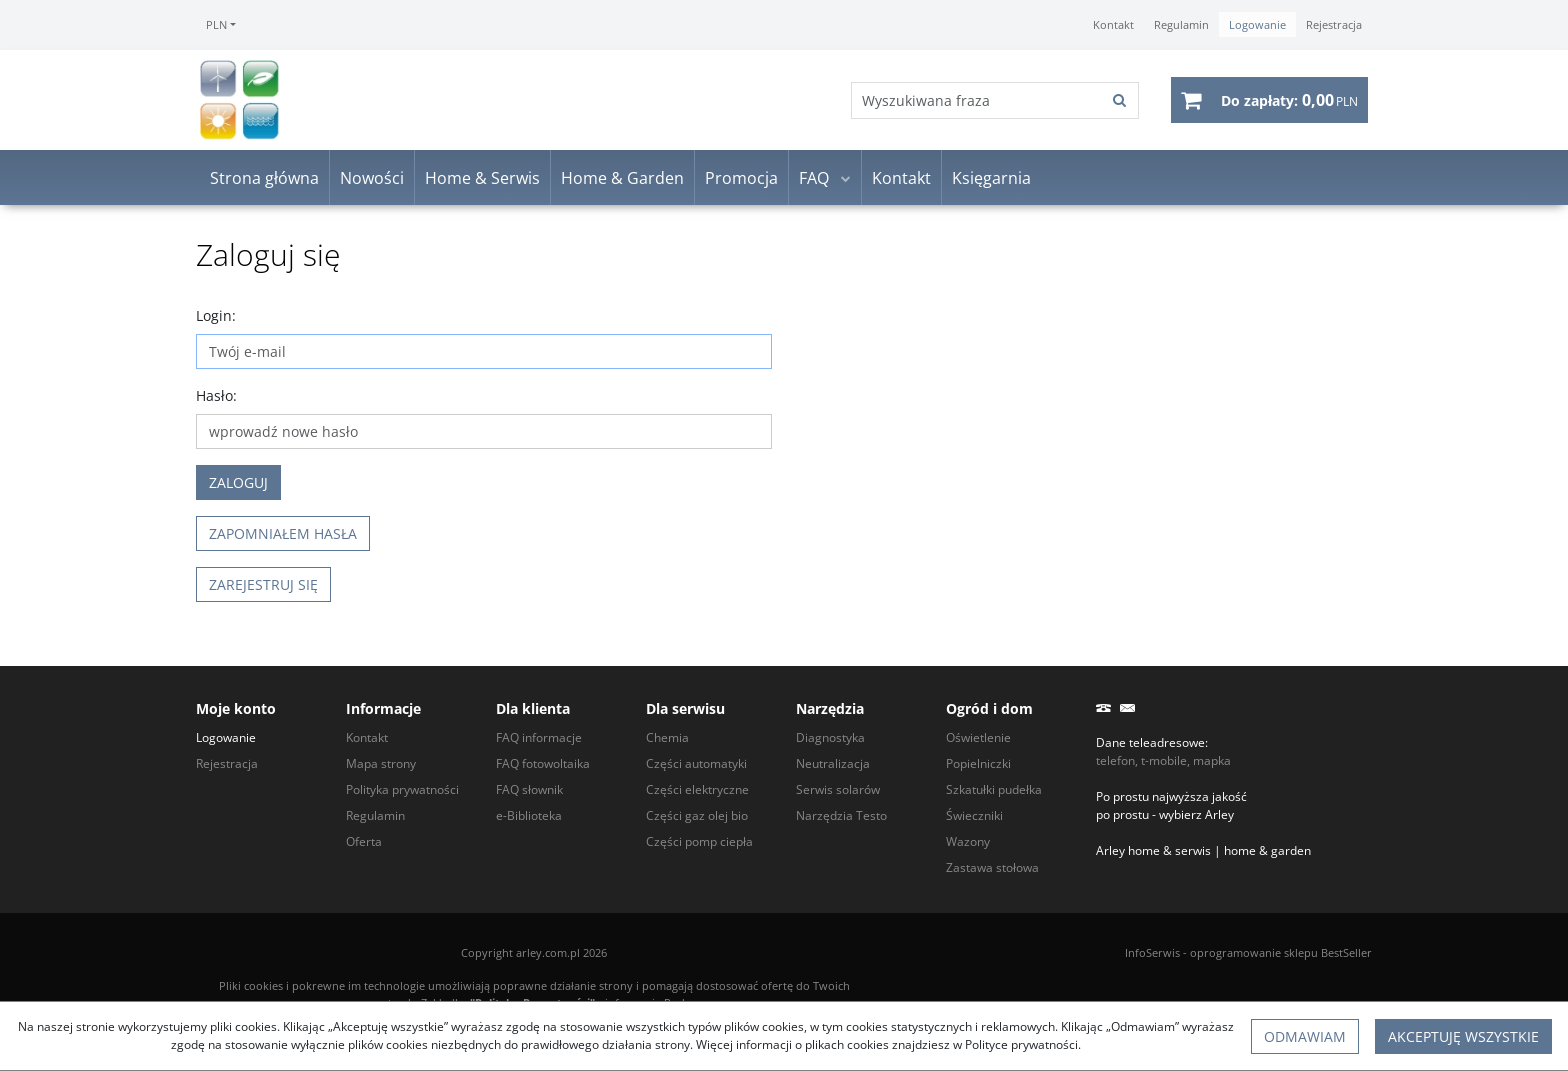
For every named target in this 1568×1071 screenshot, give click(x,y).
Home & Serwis (482, 178)
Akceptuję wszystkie (1463, 1036)
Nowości (372, 178)
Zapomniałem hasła (283, 533)
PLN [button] (216, 24)
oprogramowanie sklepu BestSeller (1281, 952)
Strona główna (264, 178)
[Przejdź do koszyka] (1289, 100)
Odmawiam (1305, 1036)
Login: (216, 315)
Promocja (741, 178)
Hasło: (216, 395)
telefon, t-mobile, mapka (1163, 760)
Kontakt (901, 178)
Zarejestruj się (263, 584)
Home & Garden (622, 178)
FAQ (814, 178)
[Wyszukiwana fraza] (977, 100)
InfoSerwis (1152, 952)
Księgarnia (991, 178)
